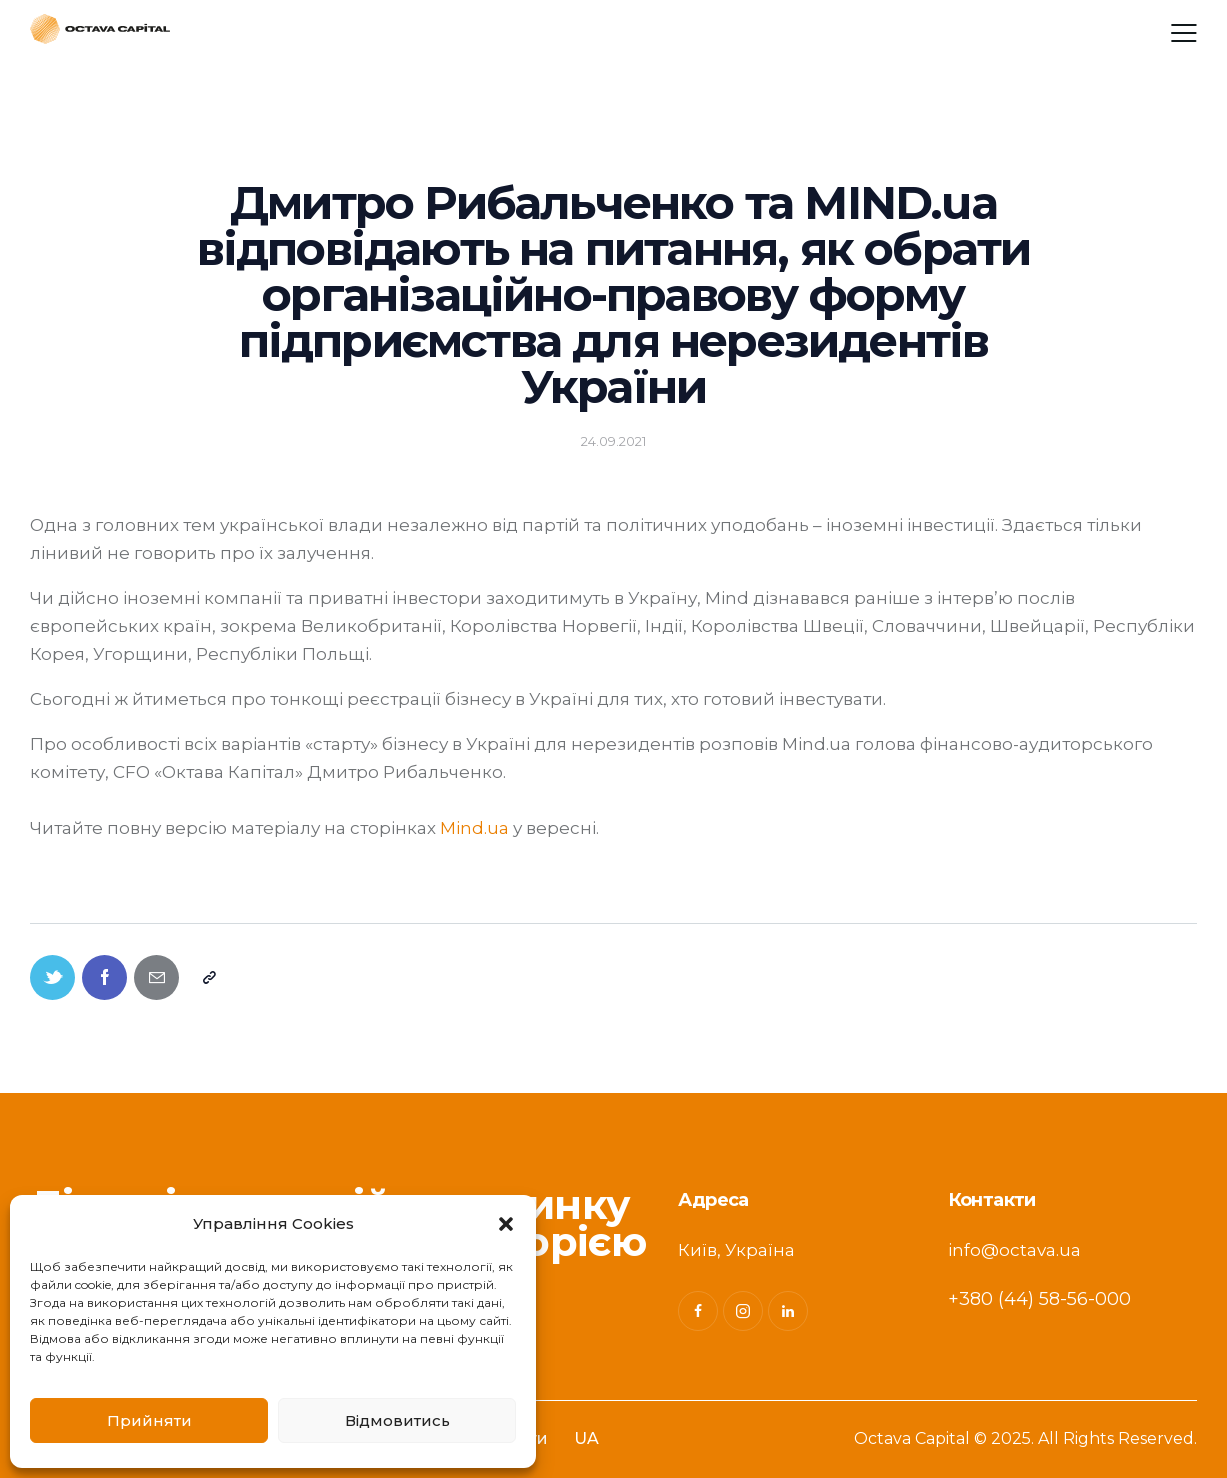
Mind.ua (474, 828)
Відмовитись (397, 1420)
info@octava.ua (1014, 1250)
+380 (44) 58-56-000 (1039, 1299)
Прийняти (149, 1420)
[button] (506, 1224)
